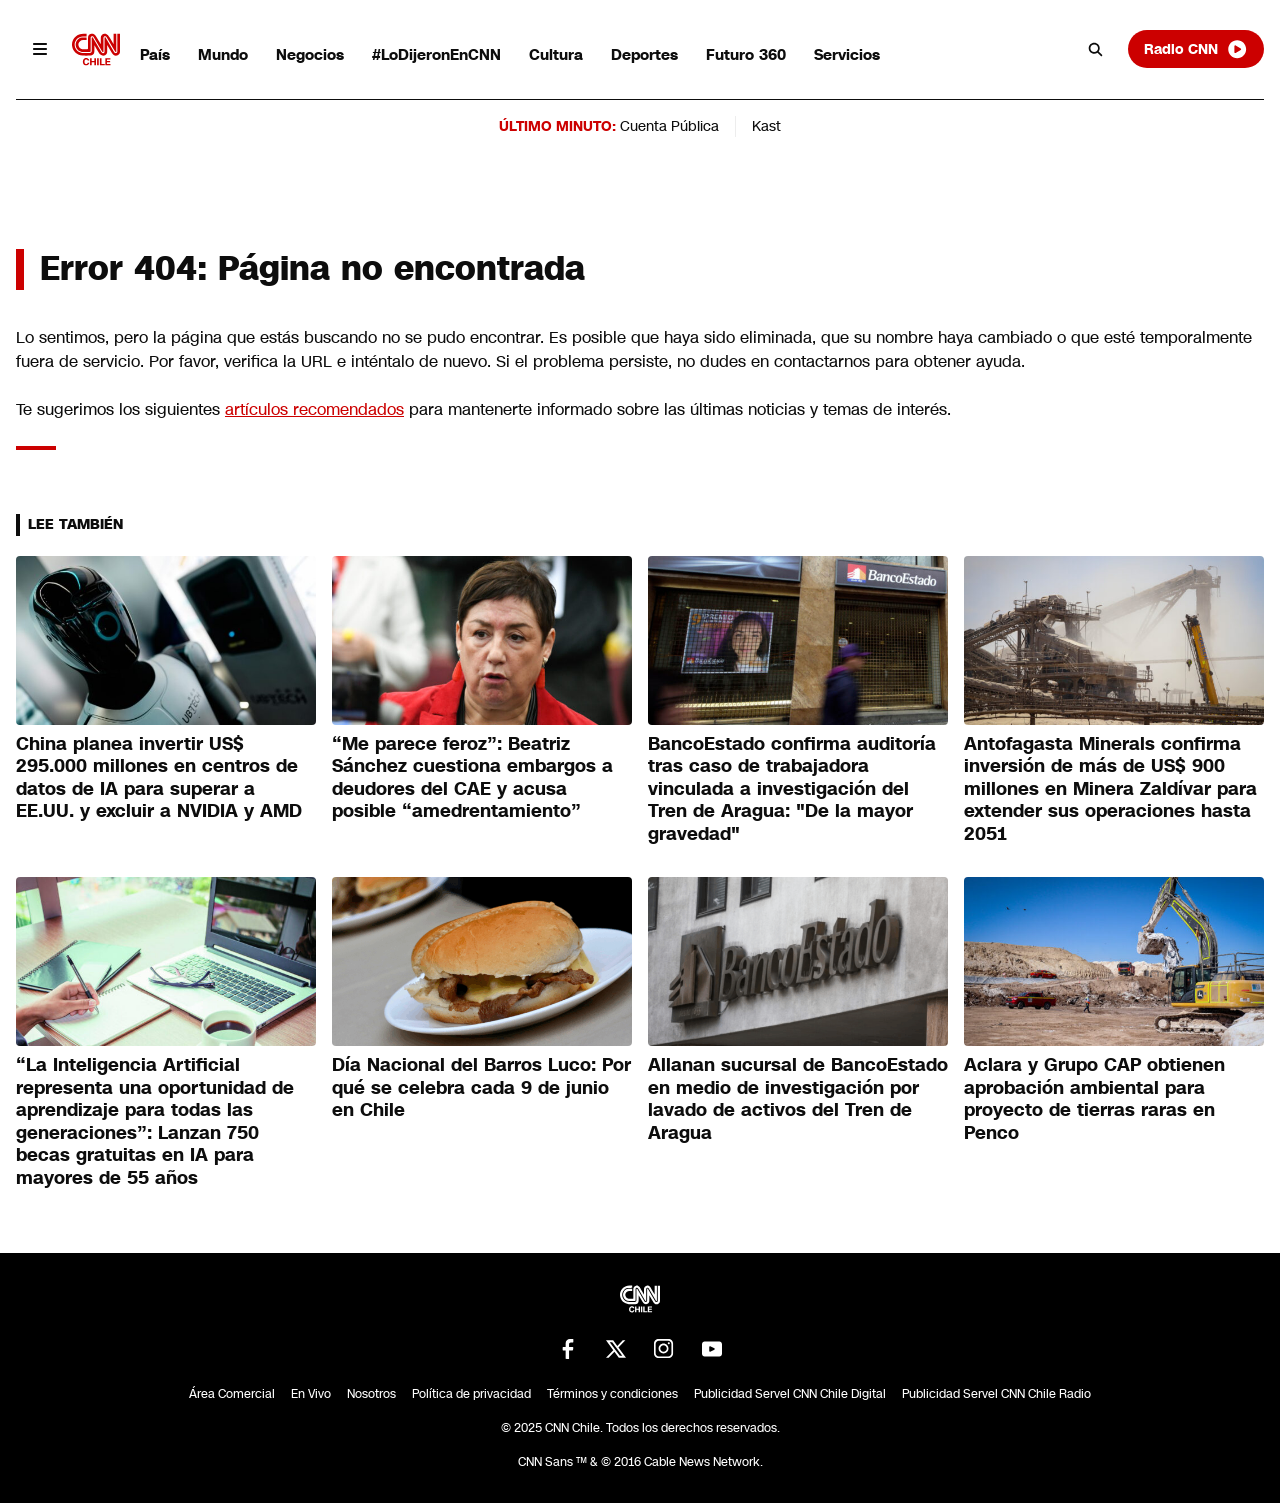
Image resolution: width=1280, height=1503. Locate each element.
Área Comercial (232, 1394)
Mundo (223, 54)
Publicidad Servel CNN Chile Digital (790, 1394)
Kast (766, 126)
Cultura (556, 54)
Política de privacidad (471, 1394)
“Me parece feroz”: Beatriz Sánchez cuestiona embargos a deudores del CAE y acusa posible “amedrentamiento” (472, 778)
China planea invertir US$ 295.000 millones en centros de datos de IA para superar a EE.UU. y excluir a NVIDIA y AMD (159, 778)
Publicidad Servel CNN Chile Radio (996, 1394)
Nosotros (371, 1394)
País (155, 54)
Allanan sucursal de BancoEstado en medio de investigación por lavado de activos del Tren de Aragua (798, 1099)
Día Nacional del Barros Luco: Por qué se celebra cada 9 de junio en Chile (481, 1087)
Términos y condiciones (612, 1394)
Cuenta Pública (669, 126)
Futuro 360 (746, 54)
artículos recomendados (314, 409)
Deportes (644, 54)
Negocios (310, 54)
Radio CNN (1196, 49)
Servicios (847, 54)
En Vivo (311, 1394)
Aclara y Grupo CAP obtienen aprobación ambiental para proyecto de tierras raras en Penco (1094, 1099)
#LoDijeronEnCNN (436, 54)
